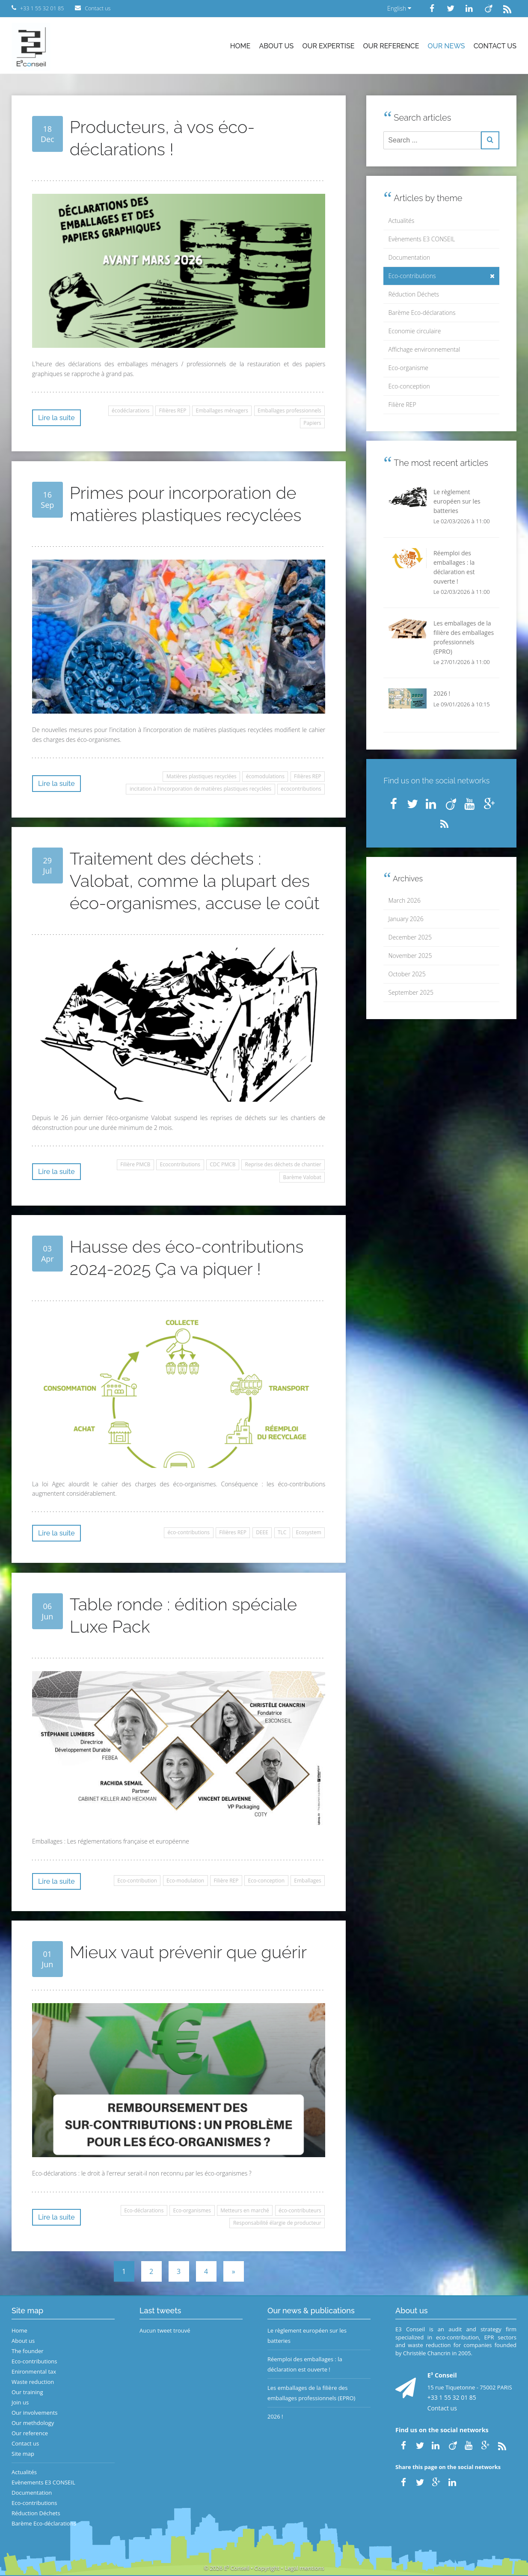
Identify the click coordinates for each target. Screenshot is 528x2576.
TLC (282, 1532)
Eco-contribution (137, 1880)
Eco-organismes (192, 2210)
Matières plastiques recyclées (201, 776)
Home (240, 46)
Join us (20, 2402)
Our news (446, 46)
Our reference (391, 46)
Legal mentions (304, 2568)
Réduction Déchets (414, 294)
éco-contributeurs (300, 2210)
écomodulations (265, 776)
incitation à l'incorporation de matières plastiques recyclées (200, 788)
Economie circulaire (415, 331)
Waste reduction (33, 2382)
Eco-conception (266, 1880)
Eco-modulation (185, 1880)
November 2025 (410, 956)
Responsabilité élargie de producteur (277, 2222)
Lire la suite (56, 418)
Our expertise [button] (328, 46)
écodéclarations (130, 410)
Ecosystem (308, 1532)
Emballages (307, 1880)
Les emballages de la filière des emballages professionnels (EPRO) (311, 2393)
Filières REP (173, 410)
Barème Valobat (302, 1177)
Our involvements (35, 2412)
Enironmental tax (34, 2371)
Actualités (402, 220)
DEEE (262, 1532)
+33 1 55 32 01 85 (451, 2397)
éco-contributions (189, 1532)
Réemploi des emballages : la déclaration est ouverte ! (304, 2364)
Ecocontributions (180, 1164)
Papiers (312, 423)
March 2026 (405, 900)
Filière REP (226, 1880)
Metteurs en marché (244, 2210)
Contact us (495, 46)
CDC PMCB (222, 1164)
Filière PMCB (135, 1164)
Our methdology (33, 2423)
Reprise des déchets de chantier (283, 1164)
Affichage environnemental (424, 349)
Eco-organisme (408, 368)
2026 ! (275, 2416)
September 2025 (411, 992)
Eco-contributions (442, 276)
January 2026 (406, 919)
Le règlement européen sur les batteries (307, 2336)
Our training (27, 2392)
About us (276, 46)
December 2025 (410, 937)
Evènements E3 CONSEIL (422, 239)
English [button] (399, 8)
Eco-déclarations (143, 2210)
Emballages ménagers (222, 410)
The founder (28, 2351)
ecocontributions (301, 788)
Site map (23, 2453)
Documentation (409, 257)
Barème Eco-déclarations (422, 312)
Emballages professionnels (289, 410)
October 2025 (407, 974)
